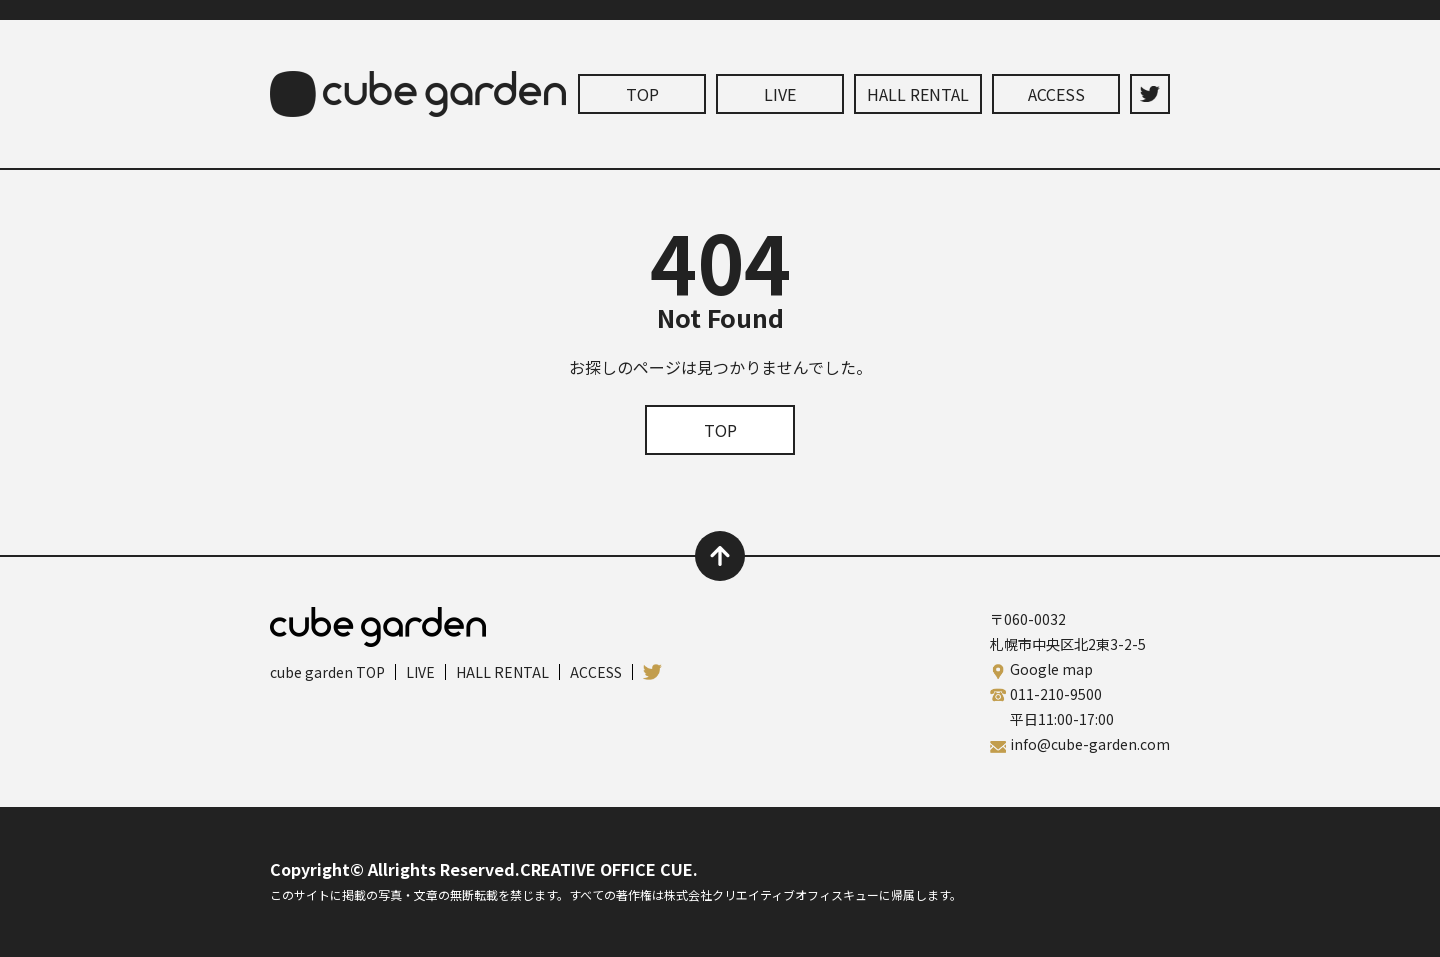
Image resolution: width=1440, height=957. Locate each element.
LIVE (780, 94)
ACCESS (1056, 94)
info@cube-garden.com (1090, 744)
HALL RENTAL (918, 94)
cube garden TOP (327, 672)
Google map (1051, 669)
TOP (642, 94)
